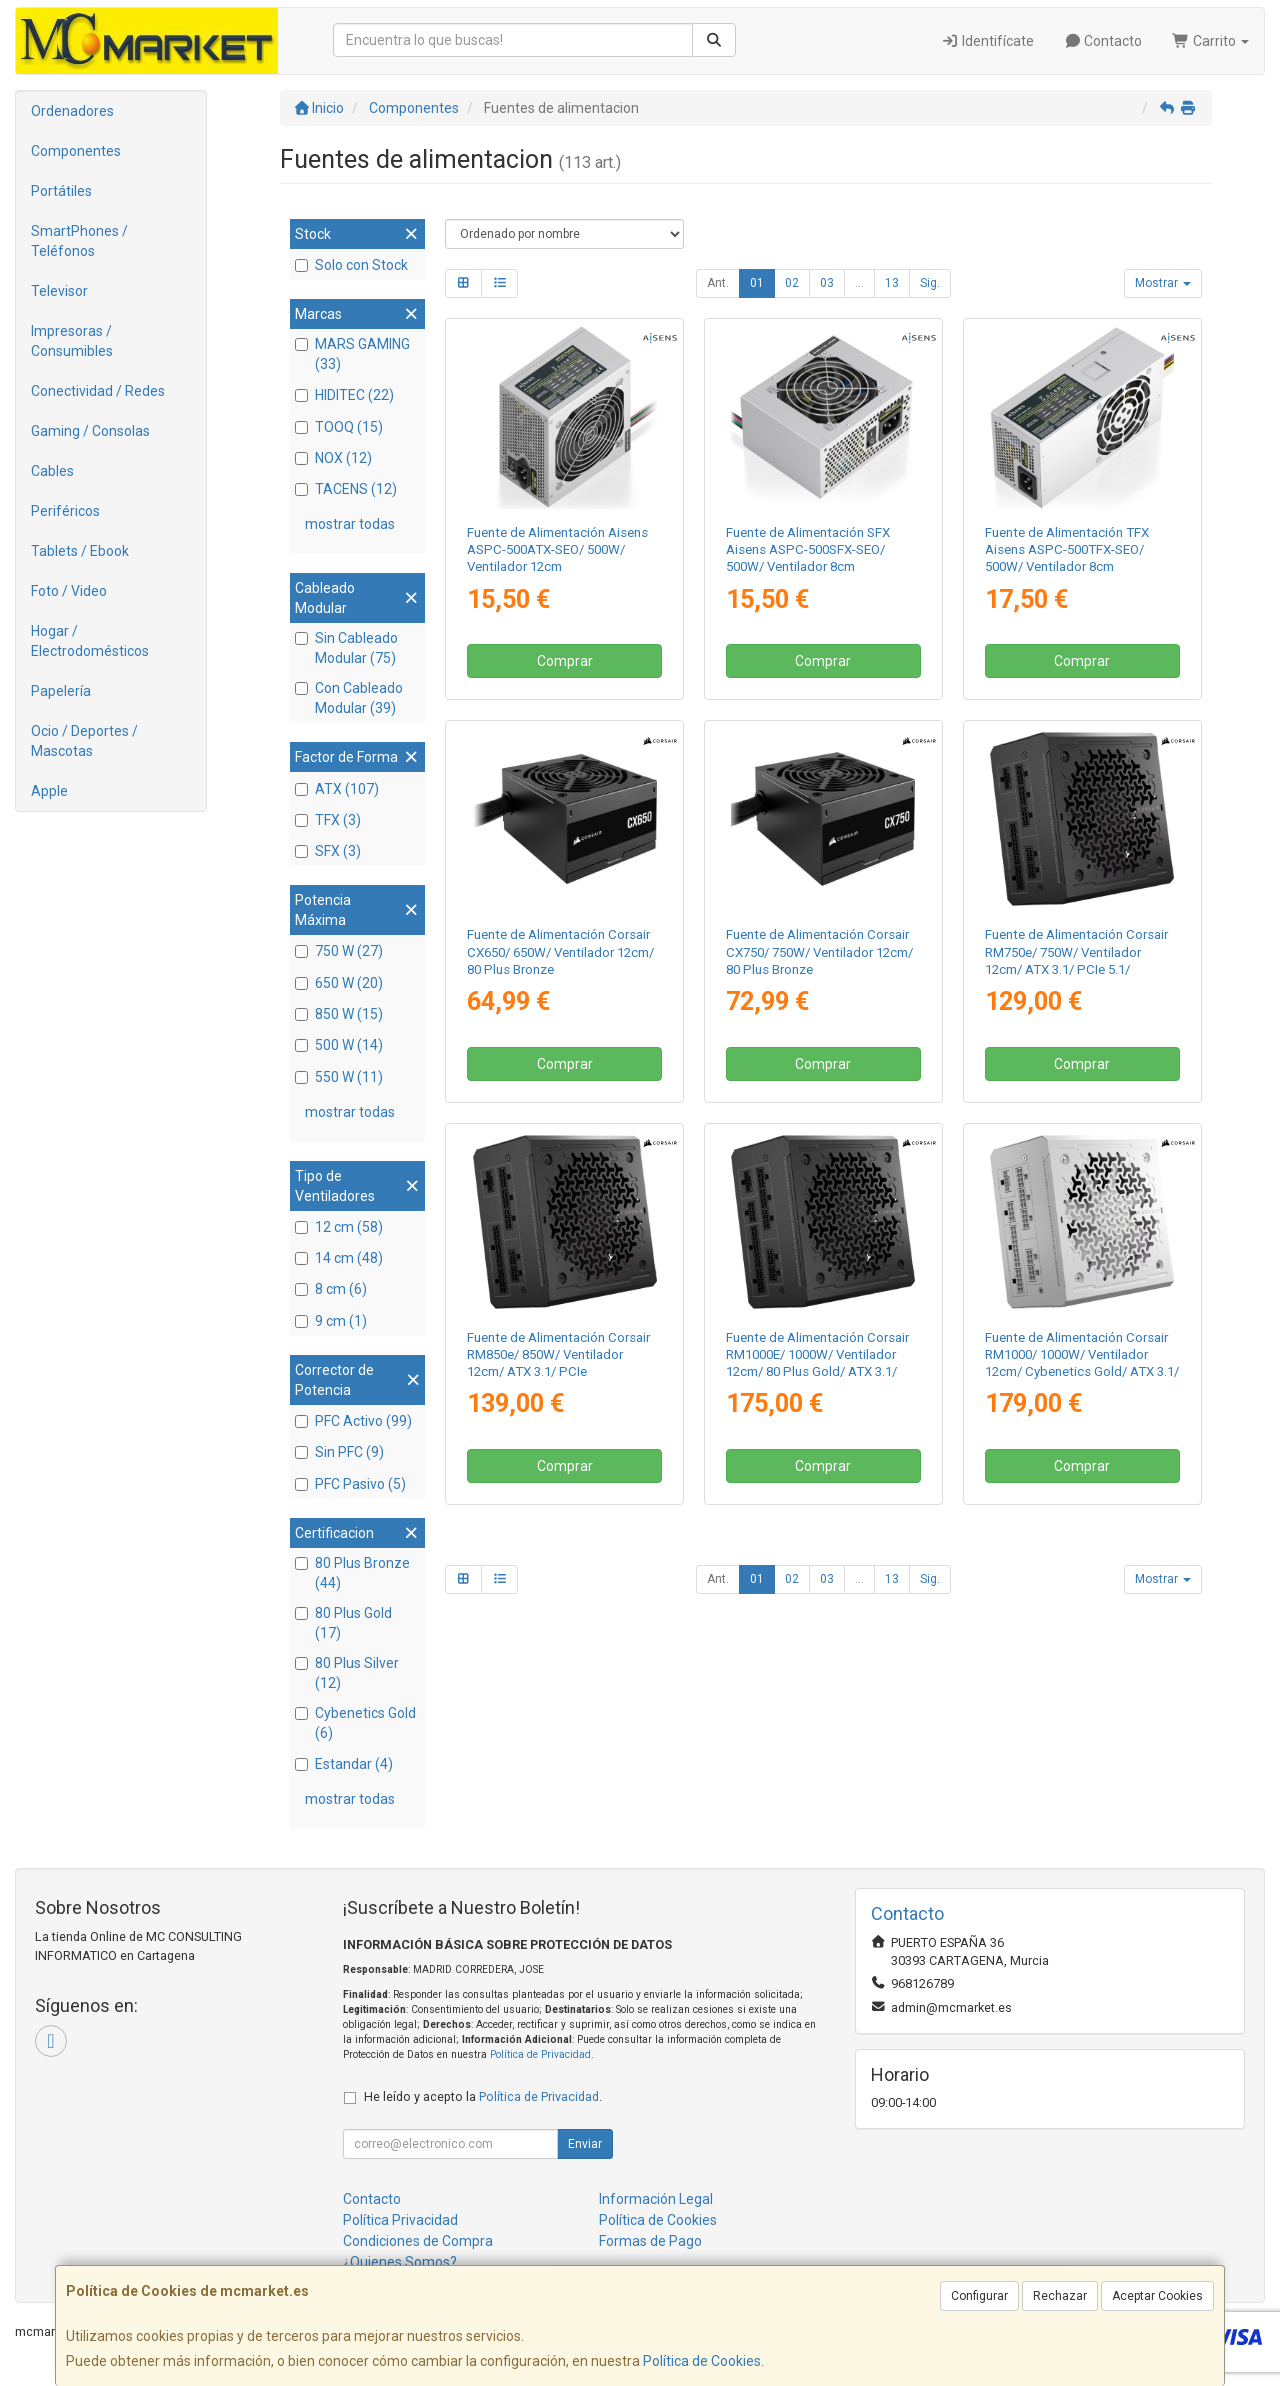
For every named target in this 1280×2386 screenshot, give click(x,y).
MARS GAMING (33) (352, 354)
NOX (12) (333, 458)
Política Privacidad (400, 2220)
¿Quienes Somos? (400, 2262)
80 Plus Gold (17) (343, 1623)
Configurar (979, 2296)
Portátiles (61, 191)
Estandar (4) (344, 1764)
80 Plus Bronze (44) (352, 1573)
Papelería (61, 691)
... (859, 283)
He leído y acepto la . (483, 2096)
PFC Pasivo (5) (350, 1484)
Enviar (585, 2144)
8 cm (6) (331, 1289)
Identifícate (987, 41)
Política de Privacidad (540, 2054)
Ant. (718, 283)
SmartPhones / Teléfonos (79, 241)
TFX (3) (328, 820)
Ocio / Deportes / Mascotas (84, 741)
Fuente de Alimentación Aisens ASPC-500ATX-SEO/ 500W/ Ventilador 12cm (557, 550)
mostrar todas (350, 524)
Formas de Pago (650, 2241)
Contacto (1103, 41)
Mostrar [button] (1163, 283)
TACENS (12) (346, 489)
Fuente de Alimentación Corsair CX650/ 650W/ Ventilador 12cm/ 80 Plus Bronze (560, 952)
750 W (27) (339, 951)
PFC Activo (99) (353, 1421)
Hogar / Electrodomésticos (90, 641)
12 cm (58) (339, 1227)
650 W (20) (339, 983)
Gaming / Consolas (90, 431)
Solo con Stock (351, 265)
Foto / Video (69, 591)
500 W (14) (339, 1045)
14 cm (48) (339, 1258)
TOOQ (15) (339, 427)
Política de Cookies (702, 2361)
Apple (49, 791)
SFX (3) (328, 851)
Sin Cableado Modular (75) (346, 648)
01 (757, 283)
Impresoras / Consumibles (72, 341)
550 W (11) (339, 1077)
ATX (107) (337, 789)
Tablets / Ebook (80, 551)
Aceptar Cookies (1157, 2296)
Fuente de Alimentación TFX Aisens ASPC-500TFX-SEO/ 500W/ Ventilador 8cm (1067, 550)
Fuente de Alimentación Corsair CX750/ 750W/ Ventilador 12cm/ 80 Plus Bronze (819, 952)
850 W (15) (339, 1014)
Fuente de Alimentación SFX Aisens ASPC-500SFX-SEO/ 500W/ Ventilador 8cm (808, 550)
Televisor (59, 291)
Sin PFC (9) (339, 1452)
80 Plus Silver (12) (347, 1673)
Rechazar (1060, 2296)
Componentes (76, 151)
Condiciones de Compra (418, 2241)
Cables (52, 471)
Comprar (565, 661)
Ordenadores (72, 111)
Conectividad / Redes (98, 391)
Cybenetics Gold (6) (355, 1723)
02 (792, 283)
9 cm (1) (331, 1321)
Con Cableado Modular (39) (349, 698)
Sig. (930, 283)
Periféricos (65, 511)
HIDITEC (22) (344, 395)
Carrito (1210, 41)
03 (827, 283)
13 (892, 283)
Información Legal (656, 2199)
